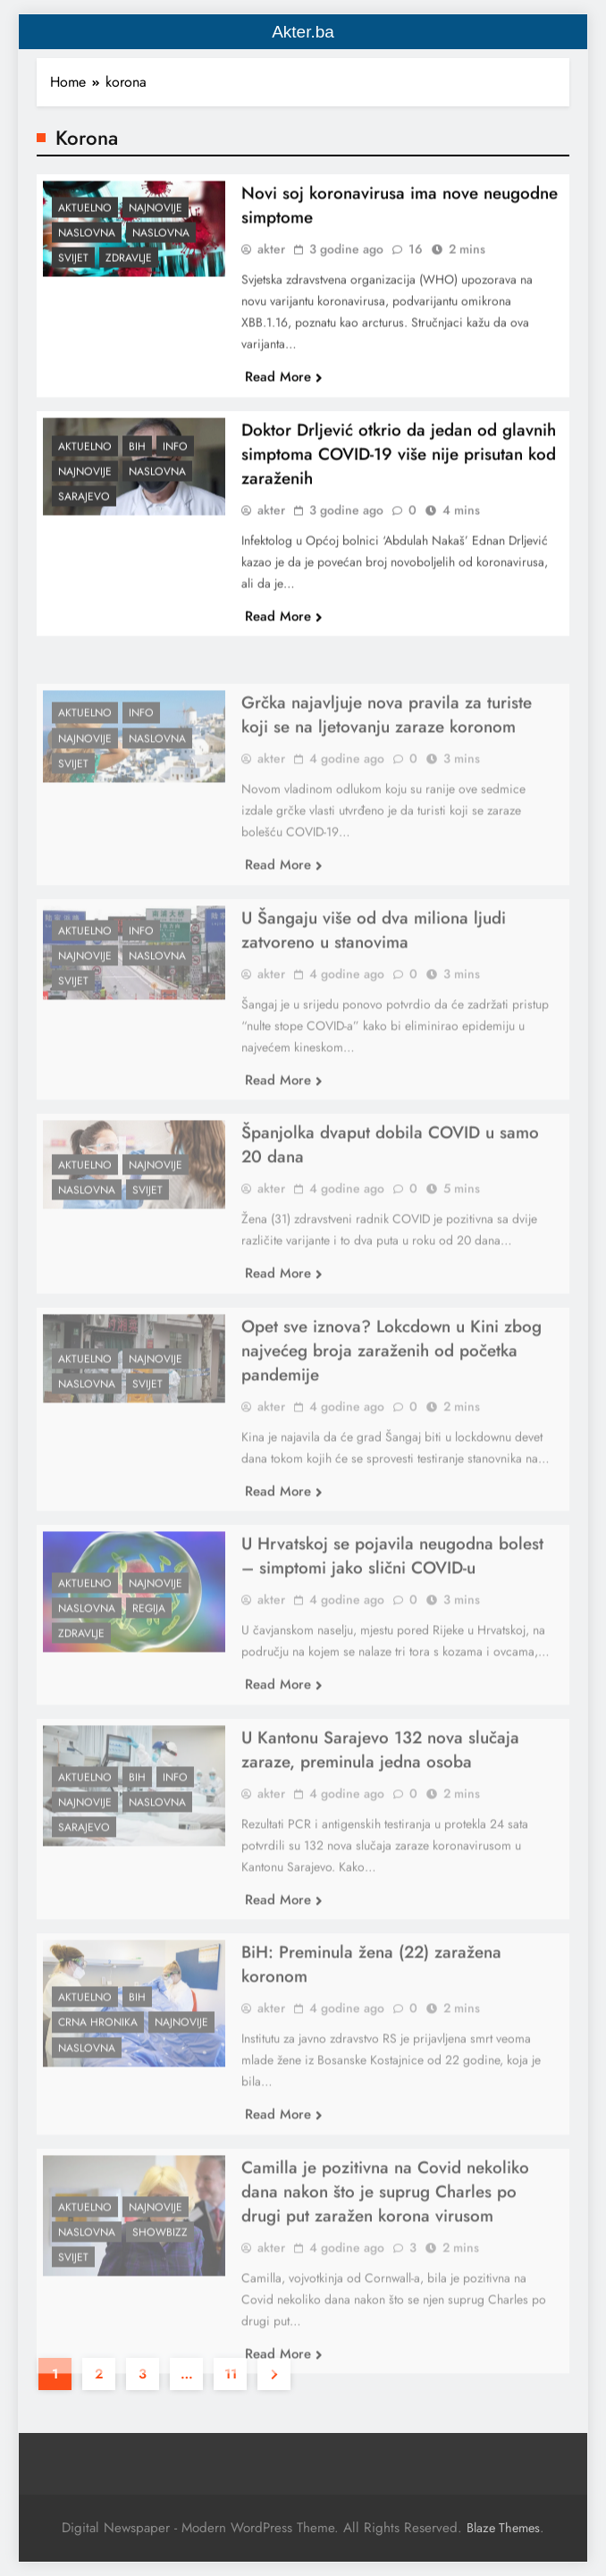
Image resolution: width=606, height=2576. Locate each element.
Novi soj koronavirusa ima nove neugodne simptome (399, 216)
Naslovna (86, 244)
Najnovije (155, 219)
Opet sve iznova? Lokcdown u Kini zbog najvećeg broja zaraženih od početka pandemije (391, 1389)
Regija (148, 1647)
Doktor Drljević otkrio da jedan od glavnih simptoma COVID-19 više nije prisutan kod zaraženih (398, 465)
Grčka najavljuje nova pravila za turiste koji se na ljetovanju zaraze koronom (386, 753)
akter (271, 260)
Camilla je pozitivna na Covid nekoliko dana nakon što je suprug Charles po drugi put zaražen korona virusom (385, 2230)
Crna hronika (98, 2062)
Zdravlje (128, 269)
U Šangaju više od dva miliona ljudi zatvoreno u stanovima (373, 969)
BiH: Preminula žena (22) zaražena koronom (371, 2003)
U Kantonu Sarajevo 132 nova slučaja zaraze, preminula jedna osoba (380, 1788)
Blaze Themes (503, 2528)
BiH (137, 458)
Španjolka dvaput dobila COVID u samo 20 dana (390, 1183)
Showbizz (160, 2271)
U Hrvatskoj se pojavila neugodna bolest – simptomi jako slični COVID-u (392, 1594)
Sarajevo (84, 508)
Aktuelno (85, 219)
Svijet (73, 269)
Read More (284, 388)
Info (175, 458)
